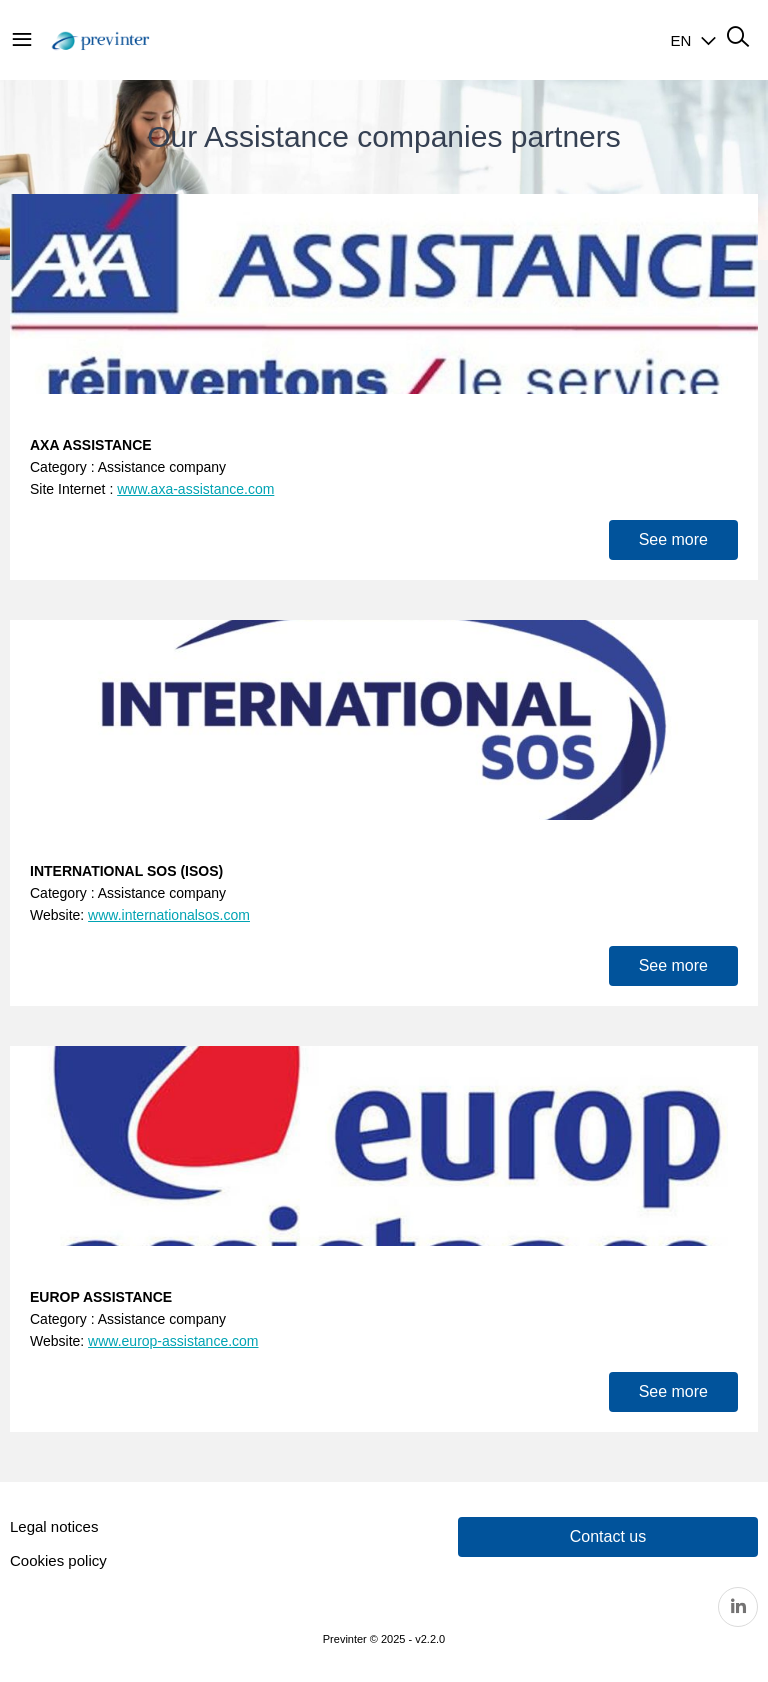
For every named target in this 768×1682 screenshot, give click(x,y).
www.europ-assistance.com (173, 1341)
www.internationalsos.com (169, 915)
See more (673, 539)
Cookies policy (58, 1560)
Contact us (608, 1536)
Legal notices (54, 1526)
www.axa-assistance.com (195, 489)
